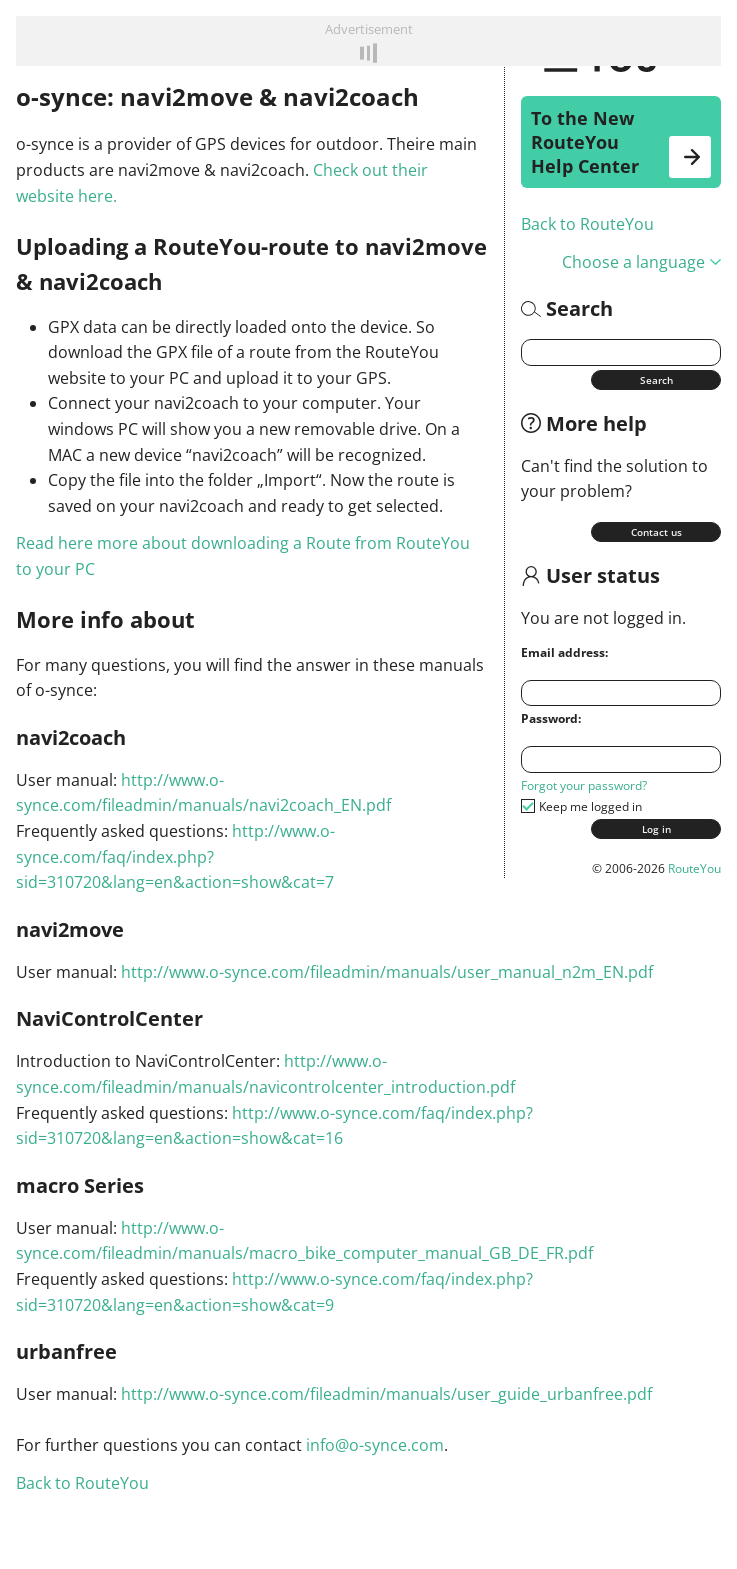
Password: (551, 718)
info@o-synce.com (375, 1445)
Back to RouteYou (587, 224)
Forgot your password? (584, 785)
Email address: (564, 652)
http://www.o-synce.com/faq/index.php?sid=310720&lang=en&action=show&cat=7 (175, 856)
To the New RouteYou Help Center (621, 142)
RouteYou (694, 868)
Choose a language (641, 262)
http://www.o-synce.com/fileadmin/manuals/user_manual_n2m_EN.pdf (387, 972)
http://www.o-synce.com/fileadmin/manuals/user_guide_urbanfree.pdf (386, 1394)
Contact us (656, 532)
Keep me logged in (590, 806)
